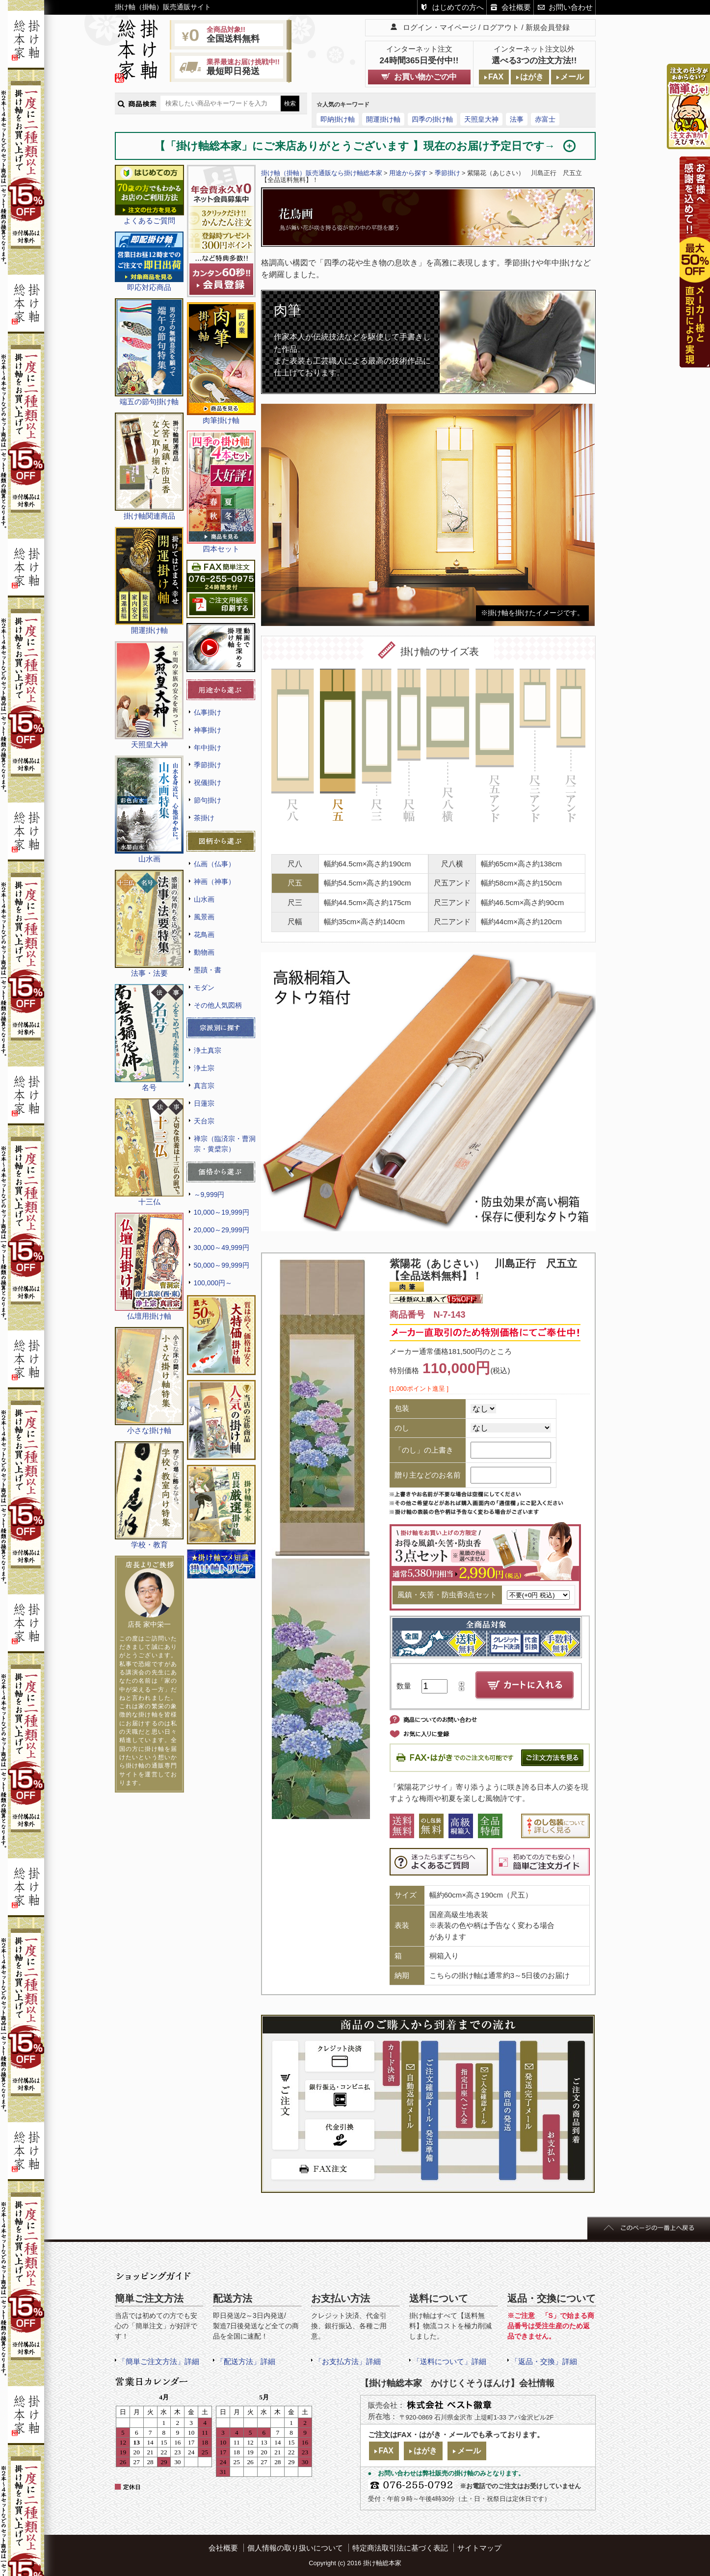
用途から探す (408, 173)
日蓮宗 (204, 1103)
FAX (495, 77)
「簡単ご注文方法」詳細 (158, 2361)
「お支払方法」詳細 (348, 2361)
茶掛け (204, 818)
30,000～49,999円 (221, 1247)
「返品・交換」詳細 (544, 2361)
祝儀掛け (207, 782)
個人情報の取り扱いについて (295, 2548)
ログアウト (500, 27)
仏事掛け (207, 712)
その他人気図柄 (218, 1005)
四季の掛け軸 (432, 119)
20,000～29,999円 (221, 1230)
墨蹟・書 (207, 970)
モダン (204, 987)
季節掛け (207, 765)
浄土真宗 (207, 1050)
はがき (532, 77)
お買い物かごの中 (425, 77)
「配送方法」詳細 (245, 2361)
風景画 (204, 917)
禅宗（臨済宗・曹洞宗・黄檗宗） (225, 1144)
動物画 (204, 952)
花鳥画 (204, 934)
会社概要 (516, 7)
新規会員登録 (548, 27)
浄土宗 (204, 1068)
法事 (517, 119)
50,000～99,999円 (221, 1265)
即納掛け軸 (337, 119)
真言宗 (204, 1086)
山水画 (204, 899)
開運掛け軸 (383, 119)
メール (572, 77)
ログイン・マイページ (439, 27)
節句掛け (207, 800)
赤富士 (545, 119)
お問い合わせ (571, 7)
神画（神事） (214, 881)
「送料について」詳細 (449, 2361)
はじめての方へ (458, 7)
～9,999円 (209, 1194)
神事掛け (207, 730)
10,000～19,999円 (221, 1212)
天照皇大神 (481, 119)
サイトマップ (479, 2548)
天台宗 (204, 1121)
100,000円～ (213, 1283)
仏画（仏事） (214, 864)
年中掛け (207, 748)
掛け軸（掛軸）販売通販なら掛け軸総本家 (321, 173)
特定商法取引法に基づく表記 (400, 2548)
